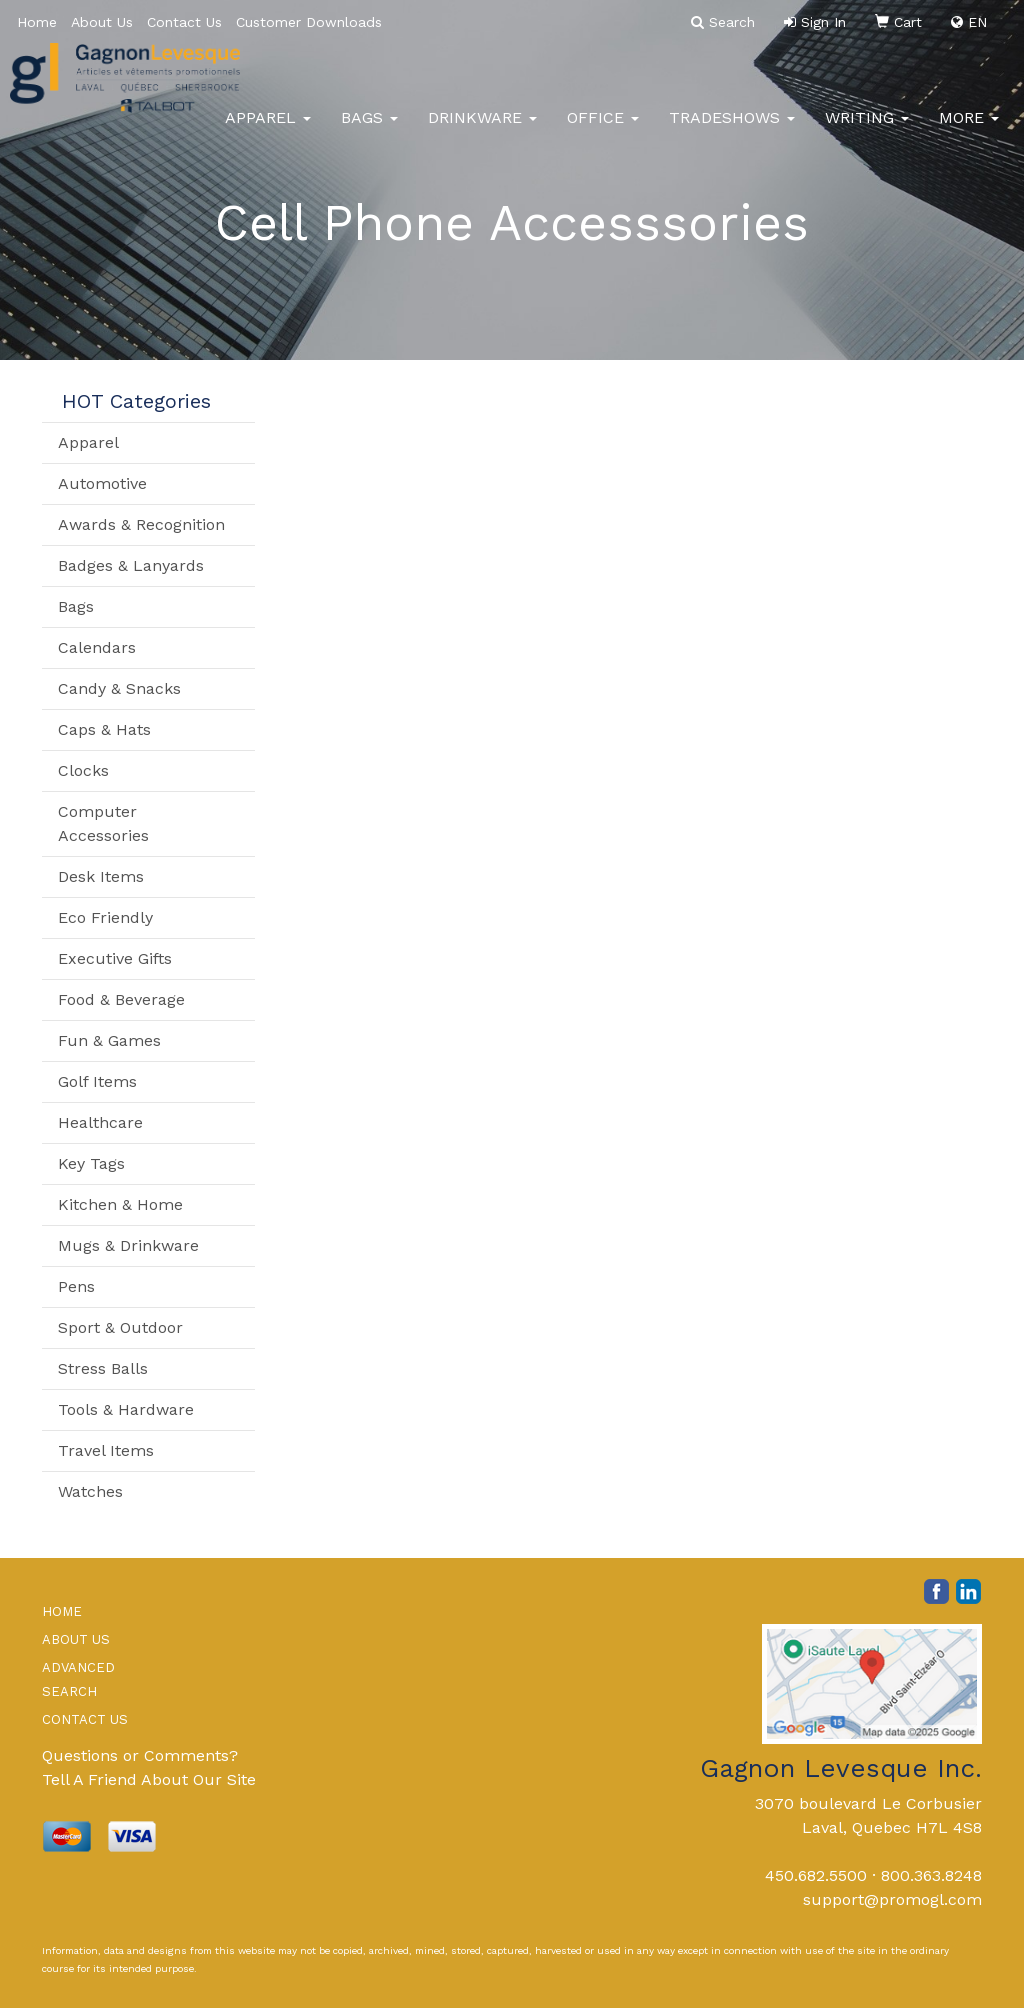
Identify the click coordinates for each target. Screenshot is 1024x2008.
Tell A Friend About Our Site (149, 1779)
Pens (76, 1286)
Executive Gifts (115, 958)
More (969, 129)
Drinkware (482, 129)
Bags (369, 129)
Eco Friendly (105, 917)
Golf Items (97, 1081)
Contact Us (184, 22)
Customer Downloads (309, 22)
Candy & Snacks (119, 688)
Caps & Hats (104, 729)
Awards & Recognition (141, 524)
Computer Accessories (103, 823)
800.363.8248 (931, 1875)
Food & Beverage (121, 999)
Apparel (268, 129)
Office (603, 129)
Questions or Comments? (140, 1755)
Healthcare (100, 1122)
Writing (867, 129)
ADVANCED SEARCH (78, 1679)
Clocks (83, 770)
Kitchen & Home (120, 1204)
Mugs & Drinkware (128, 1245)
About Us (102, 22)
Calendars (97, 647)
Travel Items (106, 1450)
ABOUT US (76, 1639)
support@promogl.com (892, 1899)
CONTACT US (85, 1719)
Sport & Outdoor (120, 1327)
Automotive (102, 483)
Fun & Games (109, 1040)
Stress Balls (103, 1368)
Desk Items (101, 876)
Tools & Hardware (126, 1409)
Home (37, 22)
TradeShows (732, 129)
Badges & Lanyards (131, 565)
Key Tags (91, 1163)
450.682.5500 (816, 1875)
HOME (62, 1611)
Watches (90, 1491)
